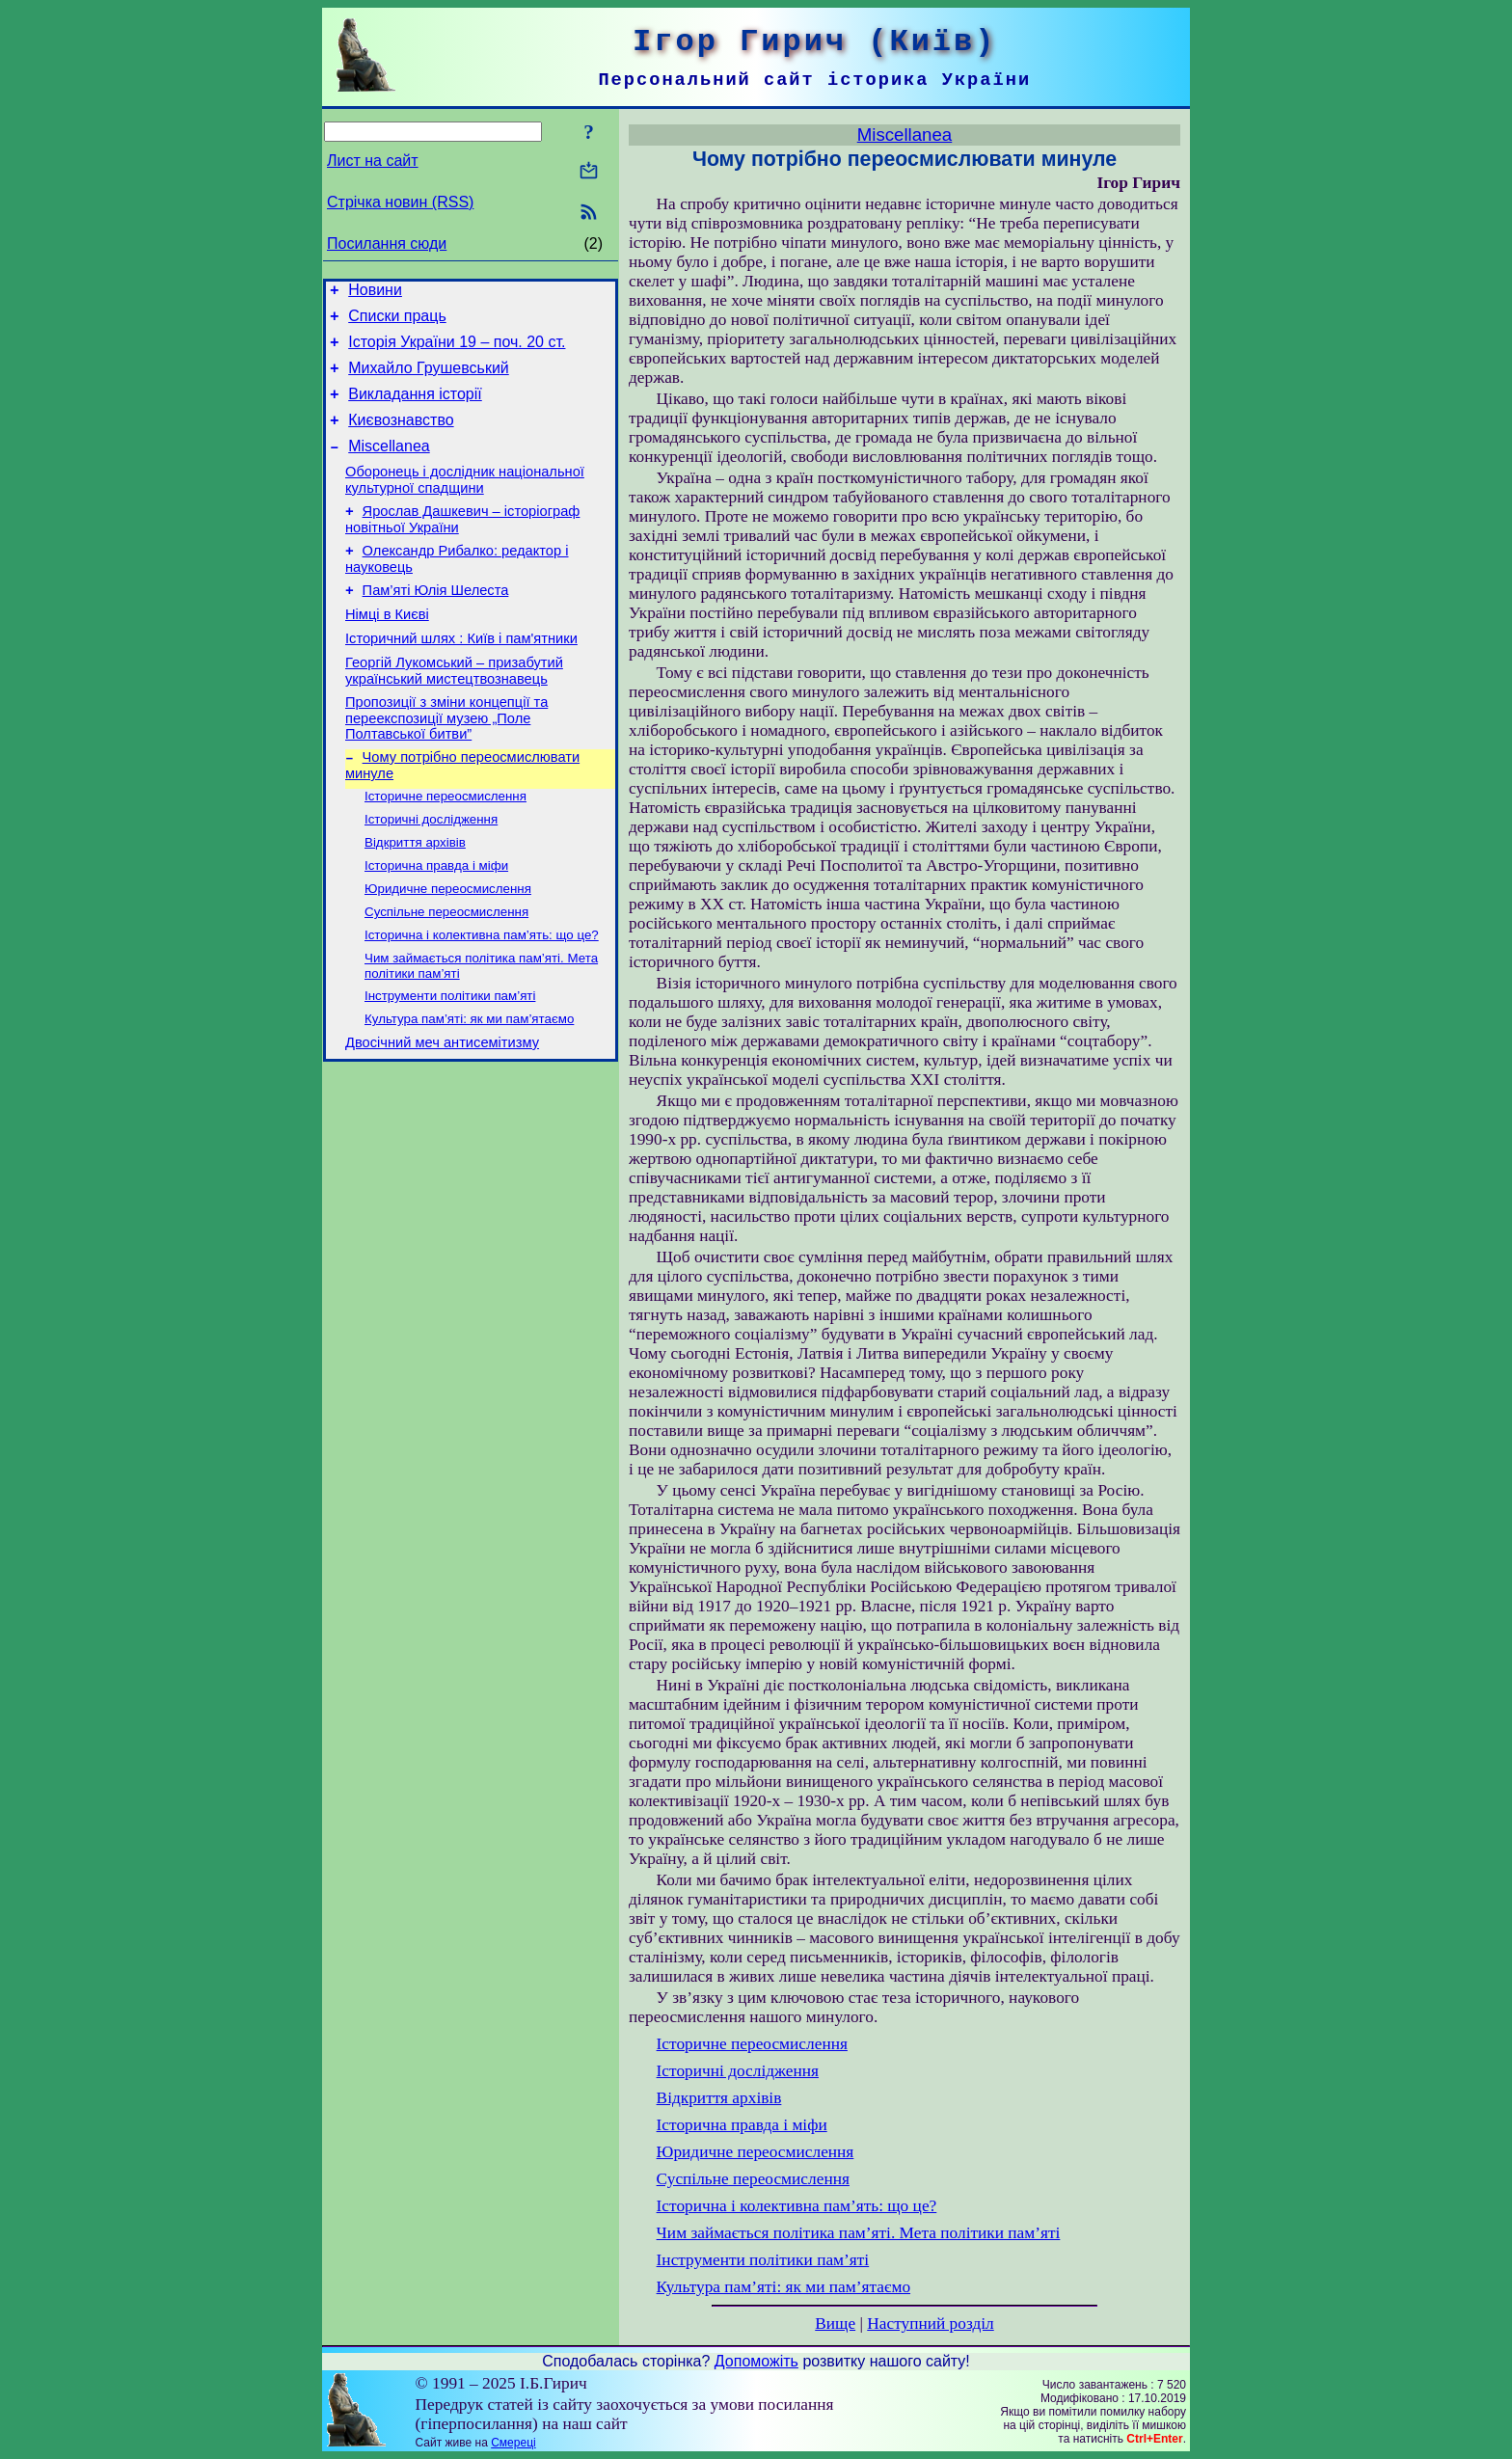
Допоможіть (756, 2361)
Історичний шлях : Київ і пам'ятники (461, 676)
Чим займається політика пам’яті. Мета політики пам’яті (859, 2233)
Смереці (513, 2442)
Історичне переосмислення (445, 844)
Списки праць (397, 321)
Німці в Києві (387, 649)
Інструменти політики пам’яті (449, 1059)
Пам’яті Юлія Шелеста (436, 622)
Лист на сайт (372, 160)
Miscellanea (388, 466)
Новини (375, 292)
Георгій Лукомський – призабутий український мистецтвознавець (454, 711)
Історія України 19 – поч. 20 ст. (456, 350)
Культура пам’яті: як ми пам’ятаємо (469, 1084)
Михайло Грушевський (428, 379)
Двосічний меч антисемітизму (442, 1111)
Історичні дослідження (431, 869)
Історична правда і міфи (436, 919)
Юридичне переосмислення (447, 944)
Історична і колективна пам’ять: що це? (481, 994)
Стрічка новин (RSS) (400, 202)
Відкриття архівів (415, 894)
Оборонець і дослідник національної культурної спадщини (464, 503)
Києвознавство (400, 437)
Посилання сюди (386, 243)
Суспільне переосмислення (446, 969)
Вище (835, 2323)
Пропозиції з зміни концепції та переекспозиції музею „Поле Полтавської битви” (446, 761)
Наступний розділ (930, 2323)
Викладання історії (415, 408)
